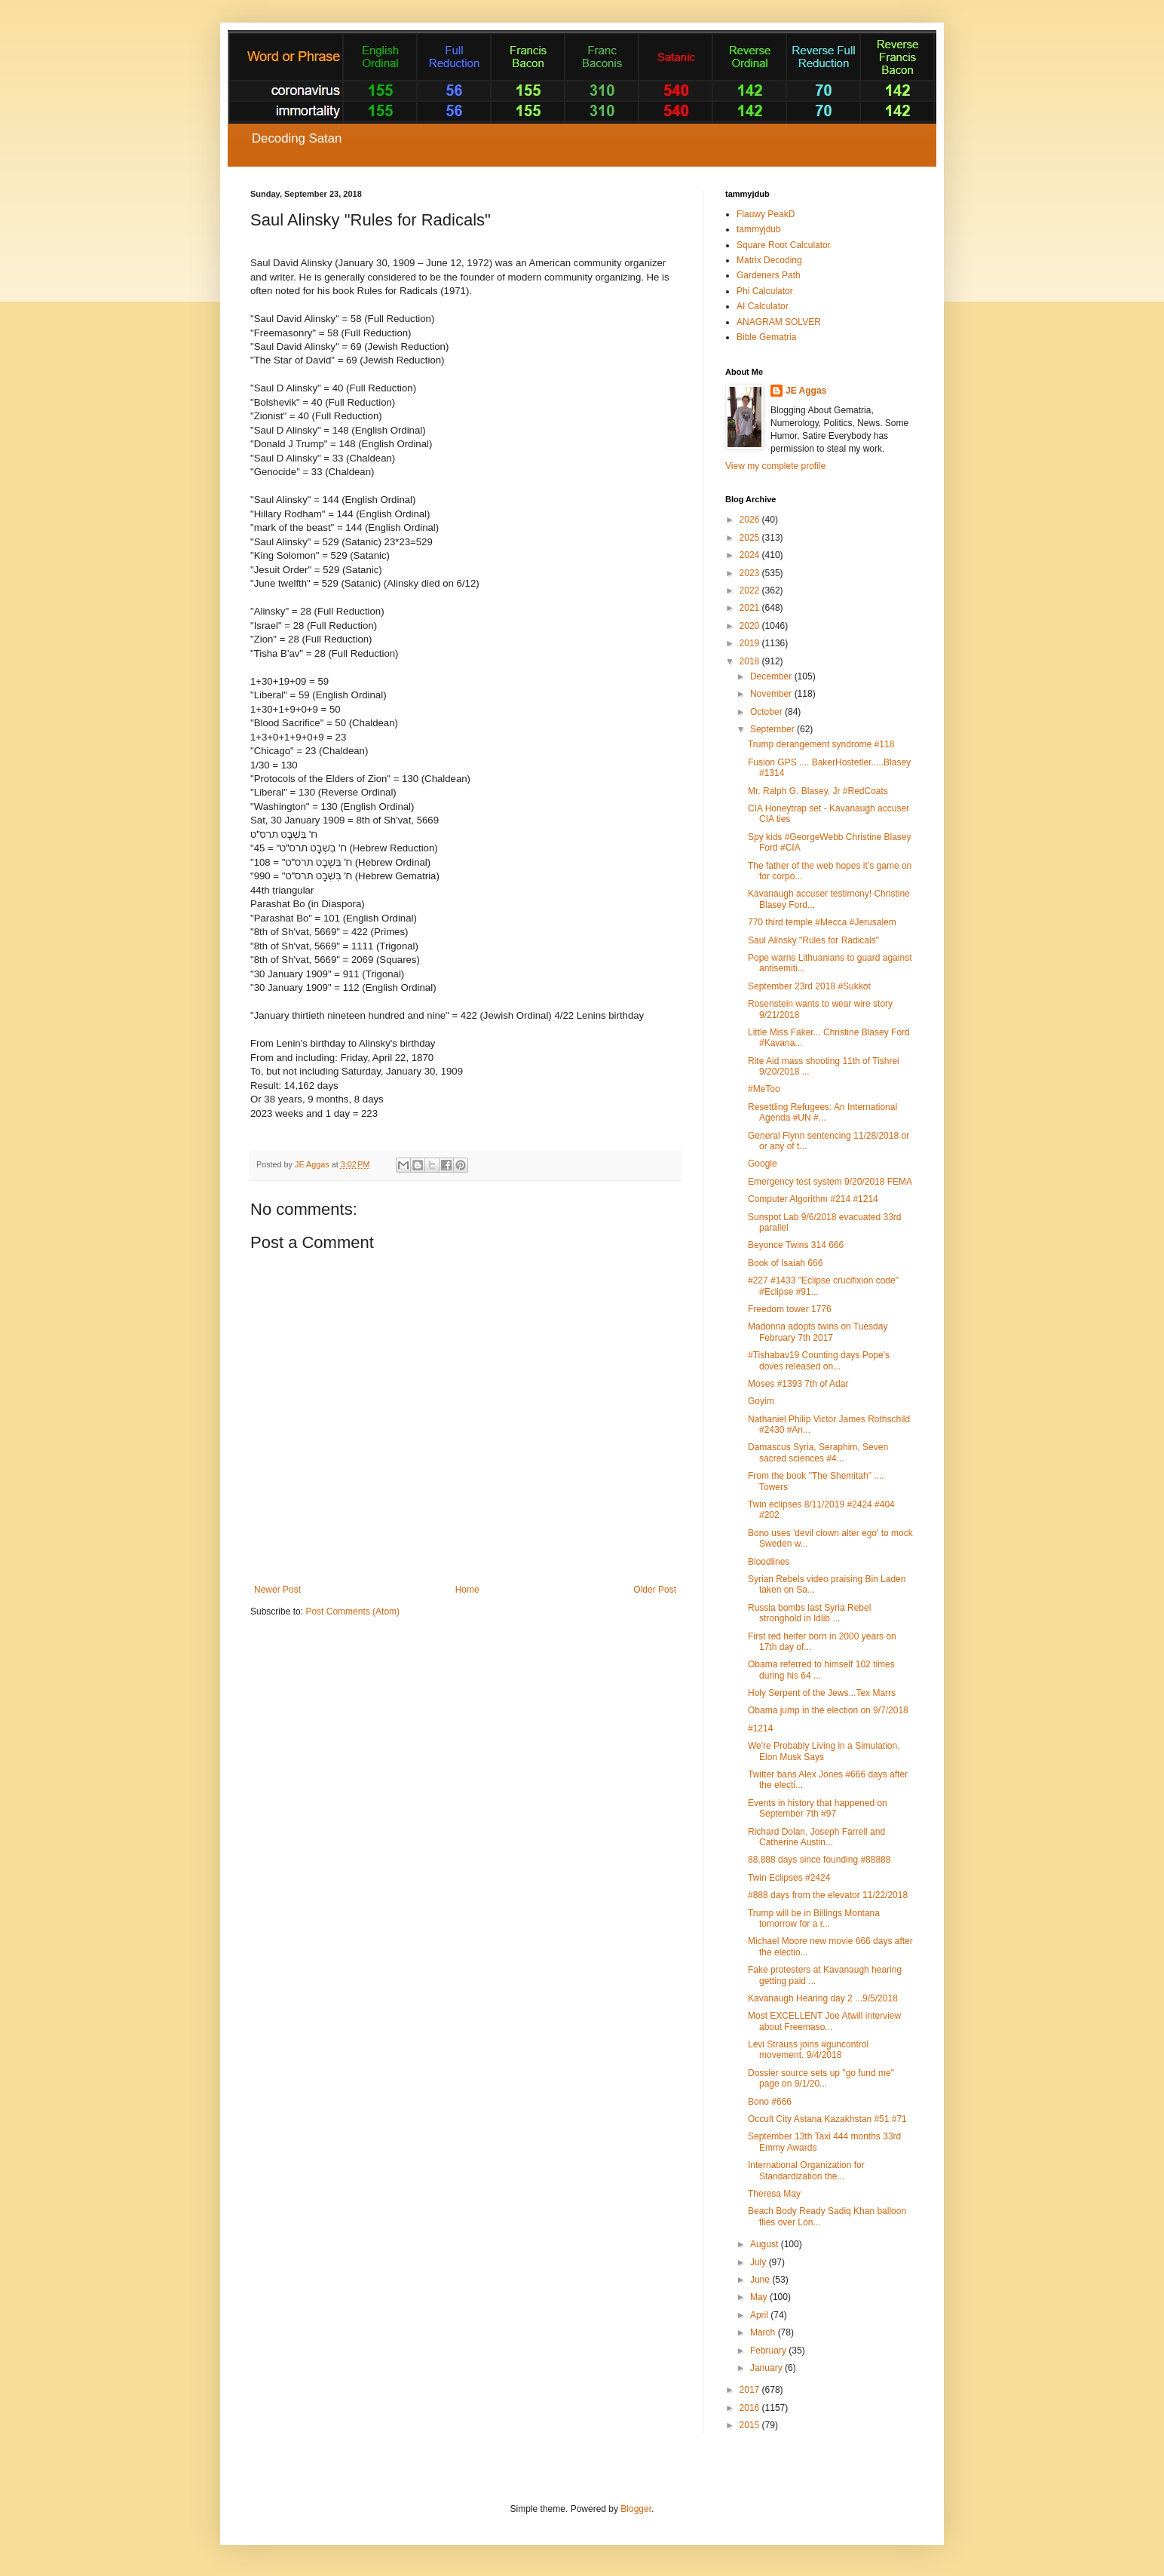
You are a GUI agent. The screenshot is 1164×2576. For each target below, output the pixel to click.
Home (467, 1589)
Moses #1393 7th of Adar (798, 1383)
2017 (751, 2389)
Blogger (635, 2509)
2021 (751, 608)
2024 (751, 555)
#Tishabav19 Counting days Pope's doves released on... (819, 1360)
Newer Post (277, 1589)
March (764, 2332)
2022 (751, 590)
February (769, 2350)
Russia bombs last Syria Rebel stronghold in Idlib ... (809, 1613)
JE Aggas (806, 390)
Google (762, 1163)
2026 (751, 519)
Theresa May (774, 2193)
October (767, 712)
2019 (751, 643)
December (772, 676)
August (765, 2244)
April (760, 2315)
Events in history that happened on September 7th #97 (817, 1808)
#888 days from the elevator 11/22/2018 (828, 1895)
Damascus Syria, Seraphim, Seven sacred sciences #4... (818, 1452)
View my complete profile (775, 466)
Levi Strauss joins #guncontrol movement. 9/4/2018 (808, 2049)
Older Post (654, 1589)
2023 (751, 573)
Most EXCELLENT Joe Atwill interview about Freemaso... (824, 2021)
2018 (751, 661)
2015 (751, 2425)
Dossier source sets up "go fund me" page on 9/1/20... (821, 2078)
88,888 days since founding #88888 (819, 1859)
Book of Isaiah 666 (785, 1263)
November (772, 693)
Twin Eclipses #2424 (789, 1877)
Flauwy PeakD (766, 214)
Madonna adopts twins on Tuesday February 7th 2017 (817, 1331)
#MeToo (764, 1089)
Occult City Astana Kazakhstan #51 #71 (827, 2119)
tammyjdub (759, 229)
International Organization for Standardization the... (806, 2170)
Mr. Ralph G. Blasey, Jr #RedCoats (818, 791)
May (760, 2297)
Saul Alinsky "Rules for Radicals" (813, 940)
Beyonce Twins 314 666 (796, 1245)
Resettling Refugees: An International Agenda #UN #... (822, 1112)
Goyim (761, 1401)
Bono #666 (770, 2101)
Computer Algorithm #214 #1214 (813, 1199)
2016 (751, 2408)
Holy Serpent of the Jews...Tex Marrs (822, 1693)
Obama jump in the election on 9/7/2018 (828, 1710)
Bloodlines (768, 1561)
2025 (751, 537)
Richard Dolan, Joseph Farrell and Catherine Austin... (816, 1837)
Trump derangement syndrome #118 (821, 744)
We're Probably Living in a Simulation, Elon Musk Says (824, 1751)
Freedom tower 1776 (790, 1309)
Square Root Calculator (784, 245)
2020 (751, 626)
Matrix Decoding (769, 260)
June (761, 2279)
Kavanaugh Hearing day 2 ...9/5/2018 (823, 1998)
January (767, 2368)
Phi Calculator (765, 291)
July (759, 2262)
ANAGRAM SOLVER (779, 322)
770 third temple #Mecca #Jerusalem (822, 922)
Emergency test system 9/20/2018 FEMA (830, 1181)
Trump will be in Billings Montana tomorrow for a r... (814, 1918)
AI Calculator (763, 306)
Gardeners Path (769, 275)
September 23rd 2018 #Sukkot (809, 986)
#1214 (760, 1728)
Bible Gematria (766, 337)
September (773, 729)
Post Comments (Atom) (352, 1611)
